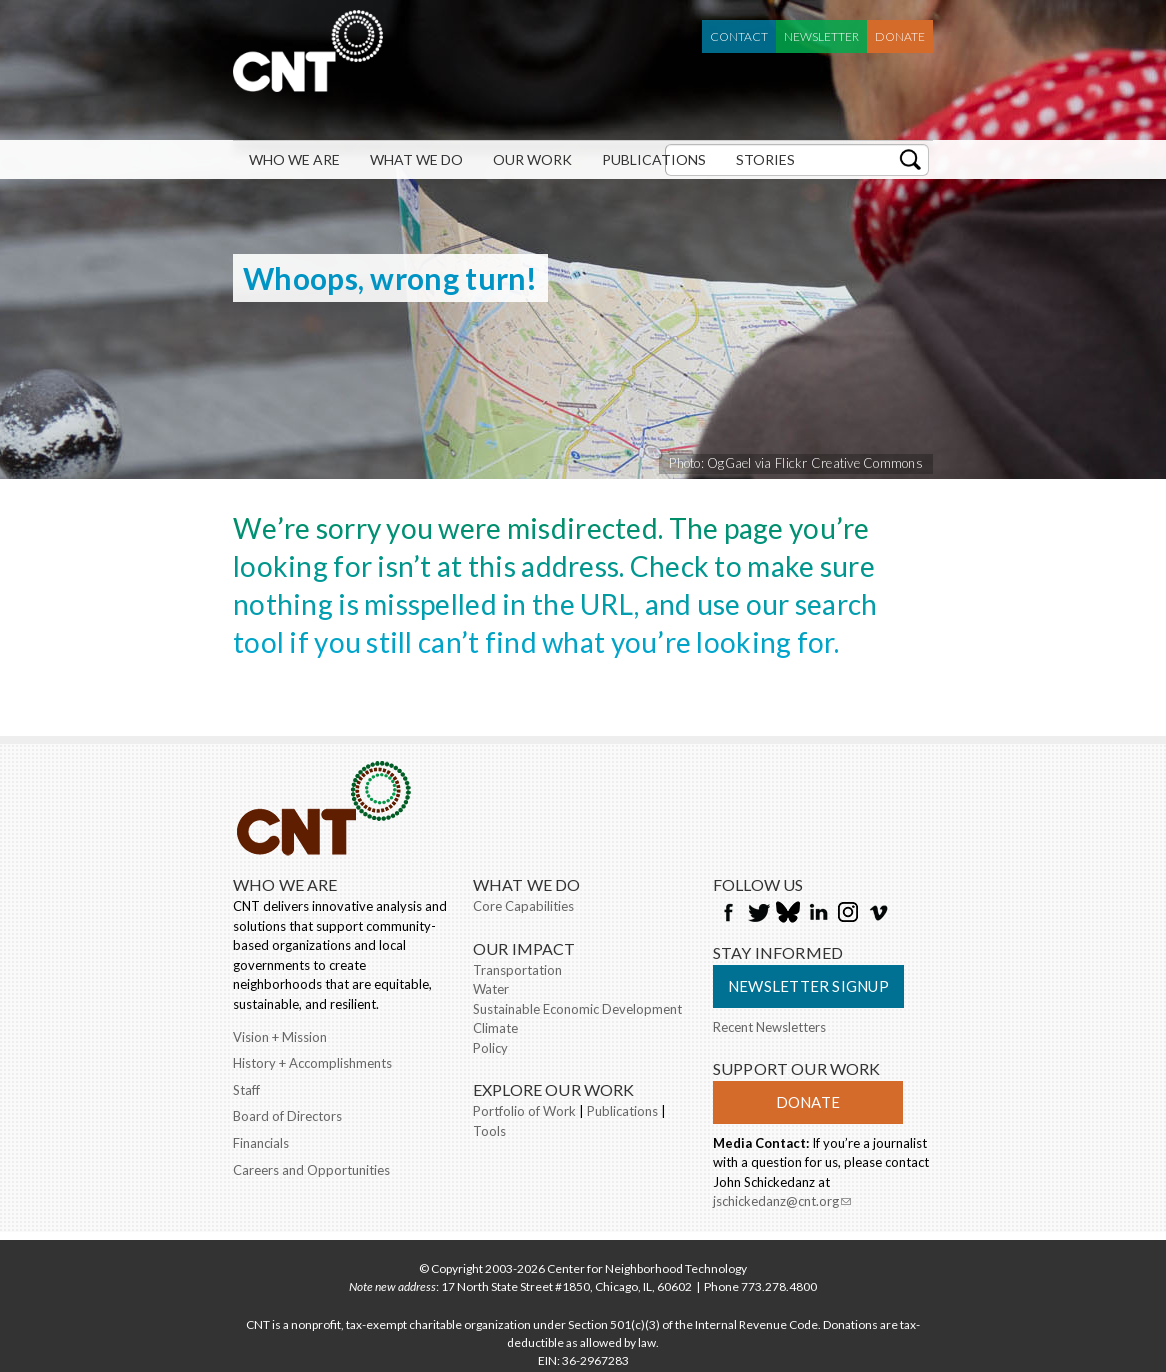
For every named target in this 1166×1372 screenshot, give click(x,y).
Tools (489, 1131)
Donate (900, 36)
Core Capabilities (523, 906)
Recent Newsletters (769, 1027)
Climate (495, 1028)
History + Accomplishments (312, 1063)
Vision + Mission (280, 1037)
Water (491, 989)
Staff (246, 1090)
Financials (261, 1143)
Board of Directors (287, 1116)
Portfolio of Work (524, 1111)
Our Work (532, 159)
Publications (654, 159)
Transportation (517, 970)
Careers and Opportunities (311, 1170)
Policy (490, 1048)
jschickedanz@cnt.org (782, 1203)
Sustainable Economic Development (577, 1009)
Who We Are (294, 159)
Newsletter (821, 36)
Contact (739, 36)
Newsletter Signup (808, 986)
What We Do (416, 159)
